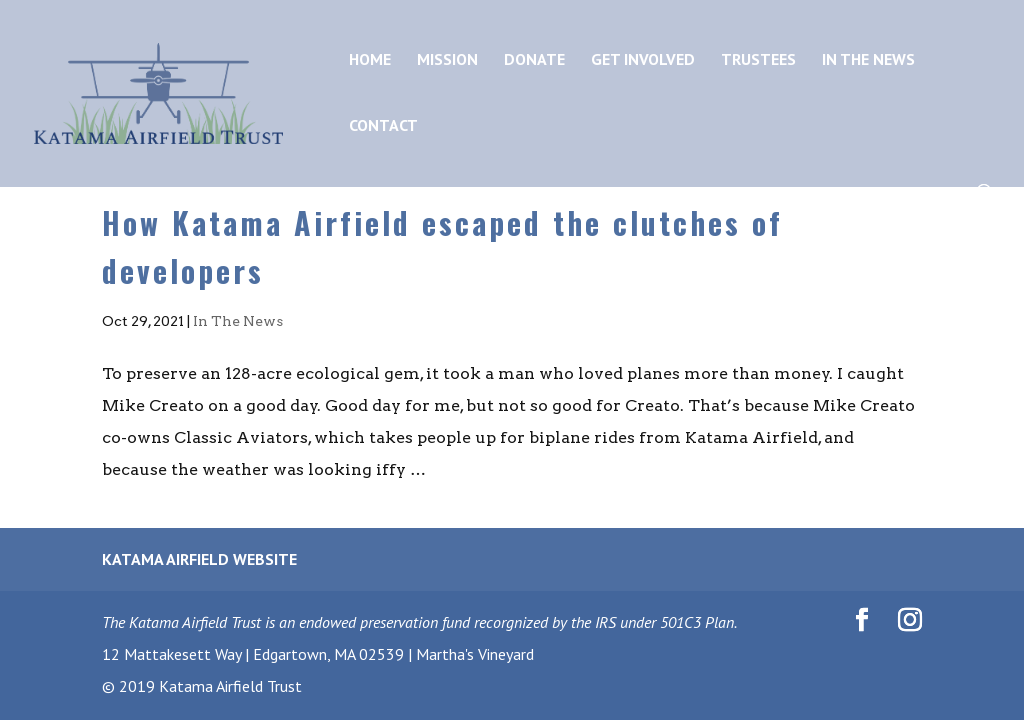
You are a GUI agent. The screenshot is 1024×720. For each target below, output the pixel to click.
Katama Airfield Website (199, 559)
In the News (868, 60)
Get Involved (643, 60)
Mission (447, 60)
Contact (383, 126)
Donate (534, 60)
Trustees (758, 60)
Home (370, 60)
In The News (238, 321)
